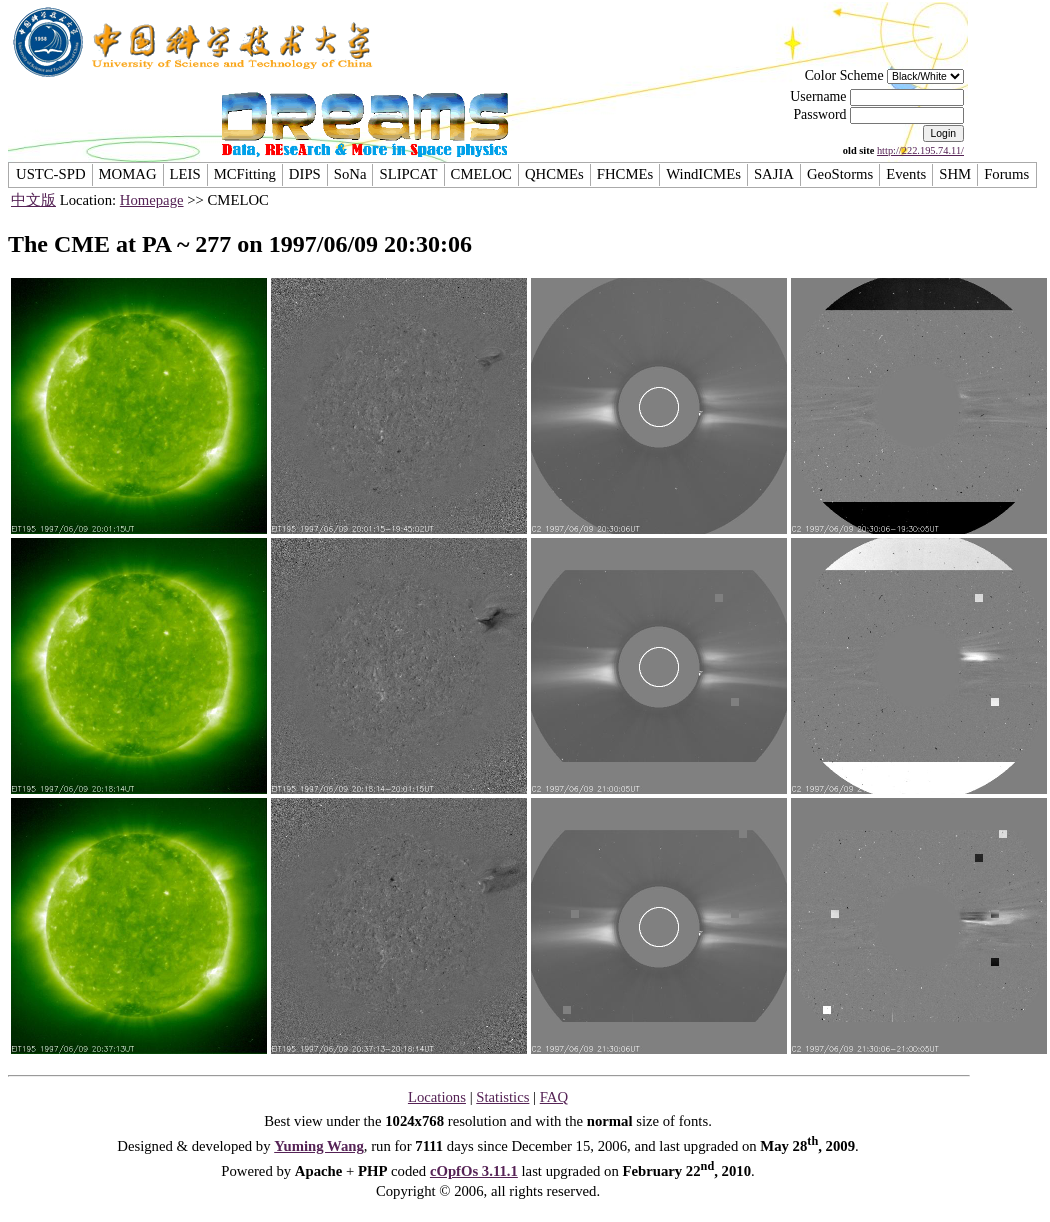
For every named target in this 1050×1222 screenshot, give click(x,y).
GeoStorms (840, 174)
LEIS (185, 174)
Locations (437, 1097)
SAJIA (774, 174)
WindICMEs (703, 174)
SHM (955, 174)
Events (906, 174)
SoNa (350, 174)
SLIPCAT (408, 174)
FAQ (554, 1097)
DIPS (305, 174)
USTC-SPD (51, 174)
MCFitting (245, 174)
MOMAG (128, 174)
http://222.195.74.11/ (920, 150)
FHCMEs (625, 174)
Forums (1006, 174)
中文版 (33, 200)
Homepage (152, 200)
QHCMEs (554, 174)
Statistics (502, 1097)
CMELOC (481, 174)
